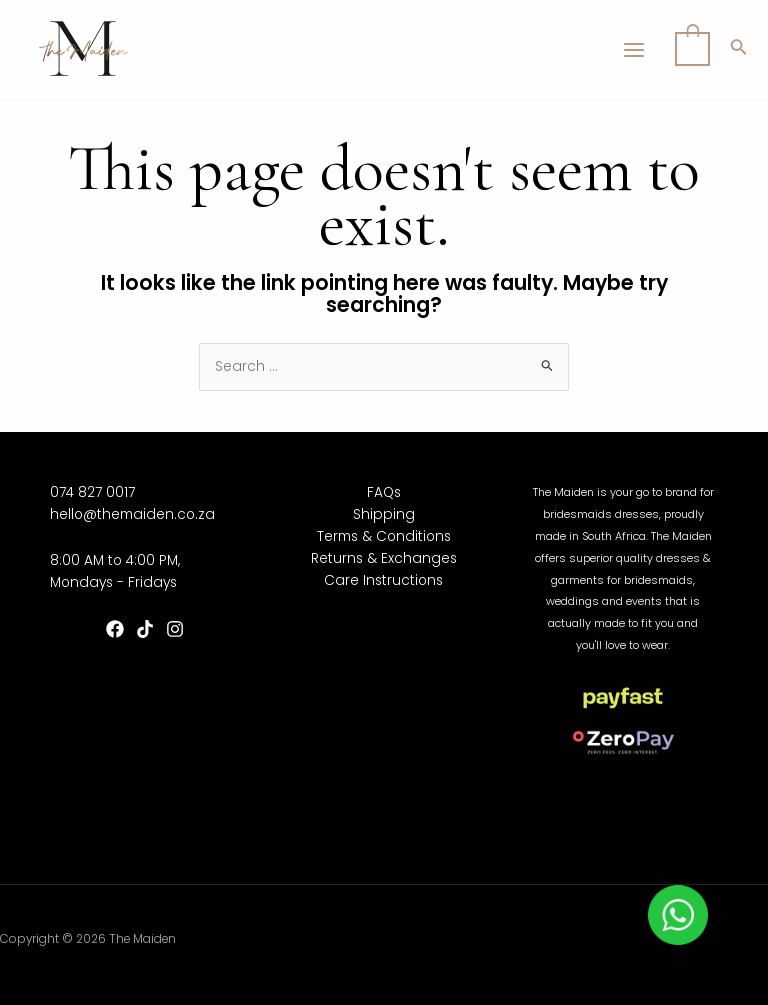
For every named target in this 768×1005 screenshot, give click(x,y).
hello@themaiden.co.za (132, 514)
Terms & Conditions (384, 536)
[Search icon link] (739, 50)
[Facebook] (115, 629)
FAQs (384, 492)
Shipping (384, 514)
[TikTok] (145, 629)
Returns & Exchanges (384, 558)
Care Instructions (383, 580)
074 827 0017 (92, 492)
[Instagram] (175, 629)
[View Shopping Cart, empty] (692, 49)
